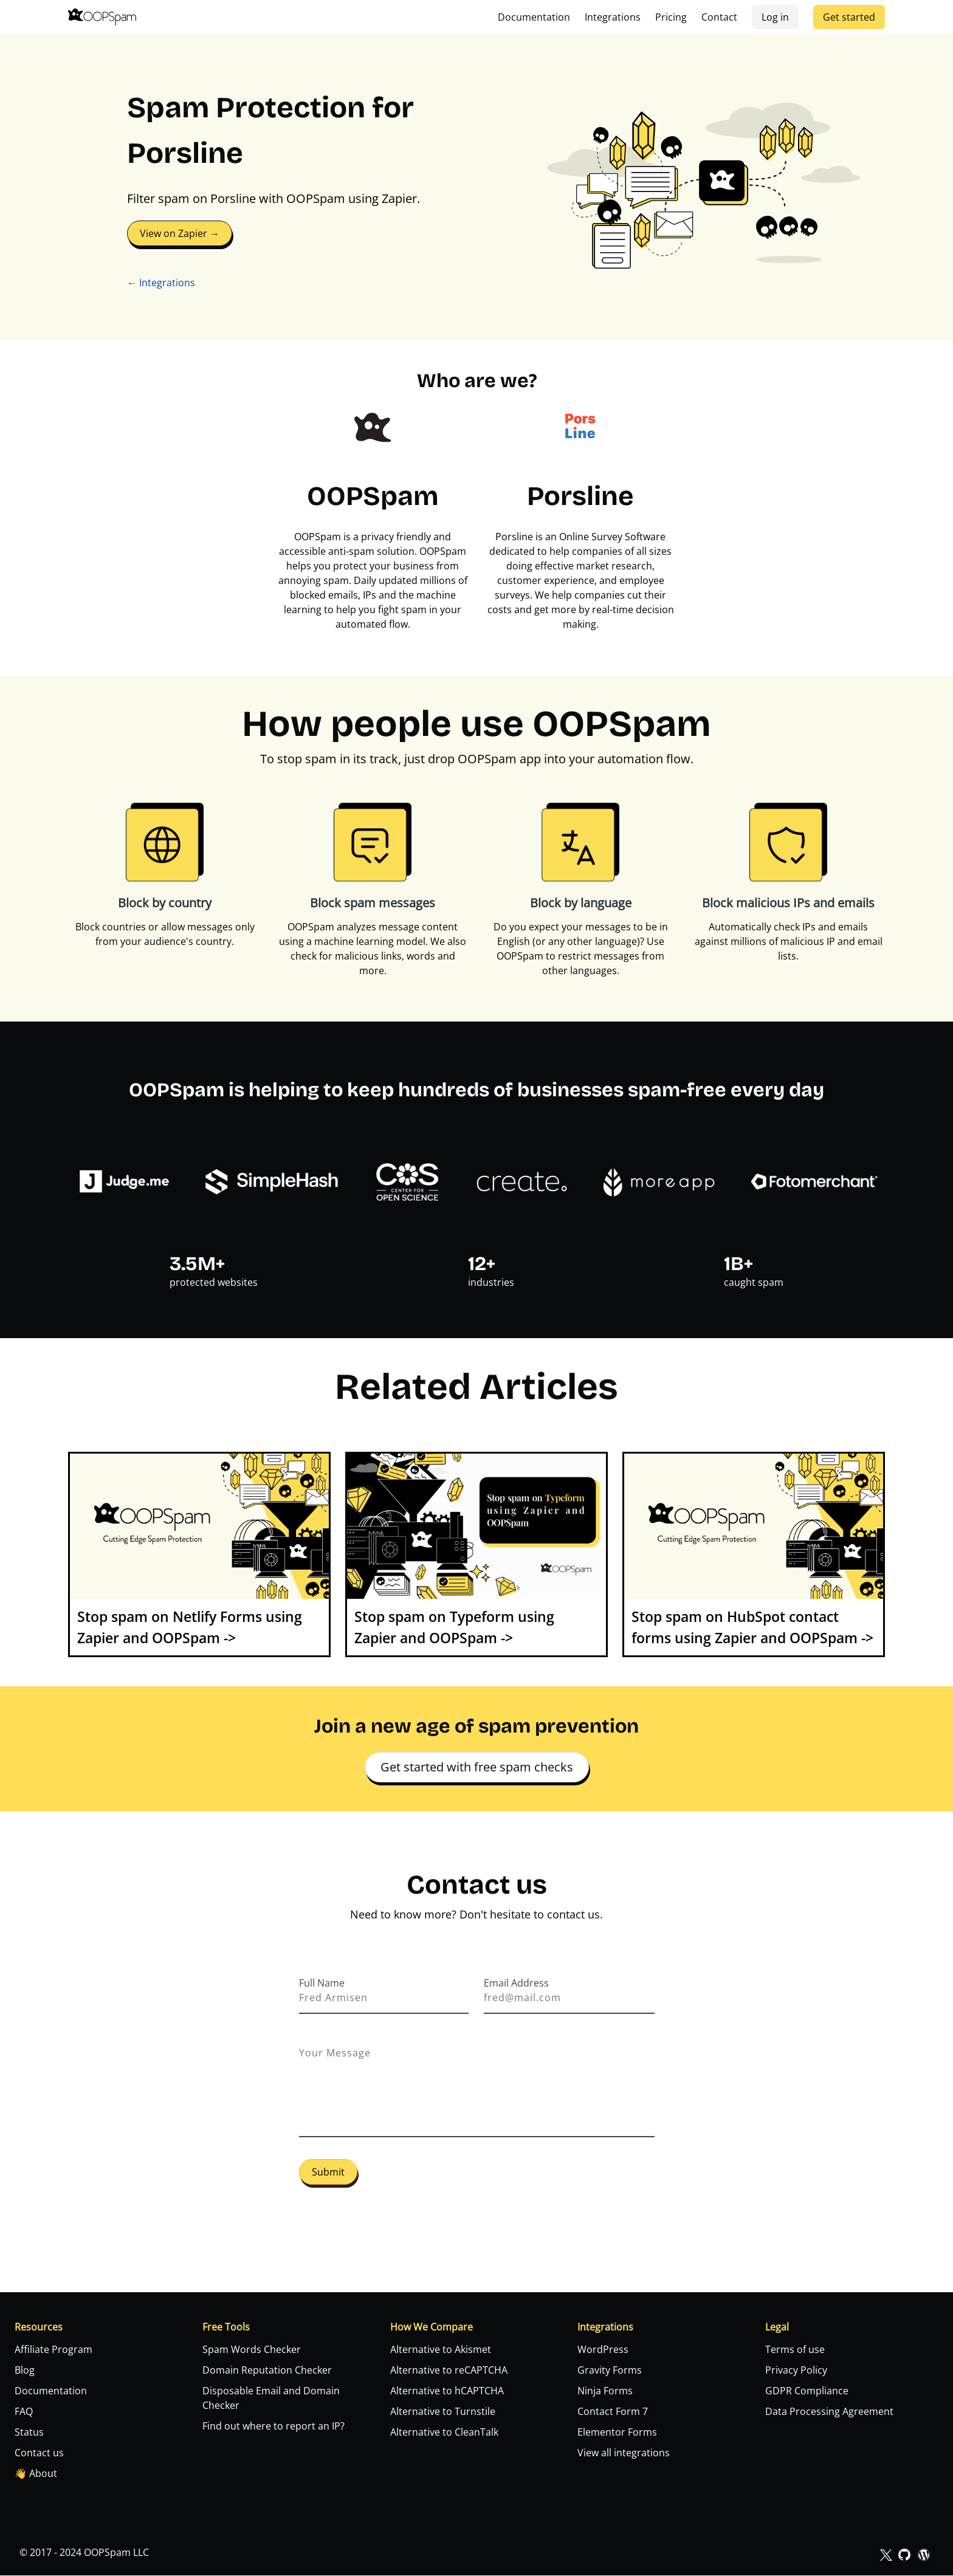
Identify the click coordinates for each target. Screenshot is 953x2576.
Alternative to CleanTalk (444, 2432)
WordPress (602, 2350)
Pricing (671, 17)
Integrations (613, 17)
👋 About (36, 2474)
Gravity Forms (609, 2370)
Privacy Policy (796, 2370)
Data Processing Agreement (829, 2412)
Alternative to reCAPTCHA (448, 2370)
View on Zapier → (179, 233)
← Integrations (161, 282)
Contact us (39, 2453)
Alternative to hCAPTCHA (447, 2391)
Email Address (516, 1983)
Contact (719, 17)
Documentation (534, 17)
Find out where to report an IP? (273, 2426)
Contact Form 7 (612, 2412)
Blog (25, 2370)
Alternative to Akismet (440, 2350)
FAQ (24, 2412)
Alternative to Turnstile (442, 2412)
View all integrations (623, 2453)
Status (29, 2432)
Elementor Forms (617, 2432)
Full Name (322, 1983)
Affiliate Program (53, 2350)
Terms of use (795, 2350)
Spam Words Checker (251, 2350)
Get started (849, 17)
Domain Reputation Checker (267, 2370)
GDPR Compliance (806, 2391)
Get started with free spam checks (476, 1767)
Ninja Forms (605, 2391)
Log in (775, 17)
